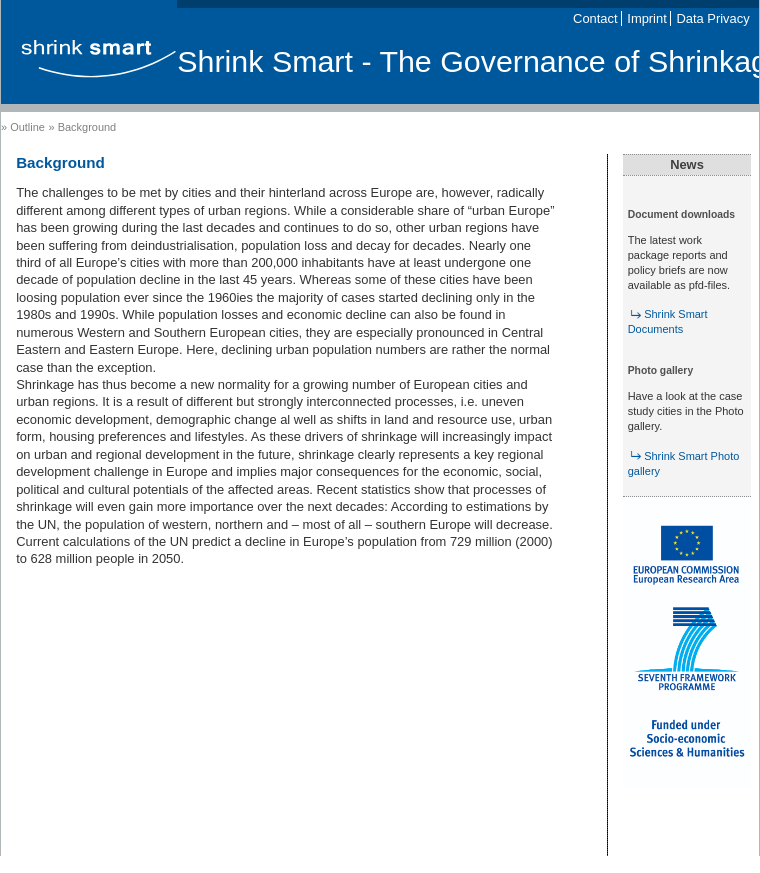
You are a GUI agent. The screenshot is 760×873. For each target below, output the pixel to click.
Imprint (646, 18)
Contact (595, 18)
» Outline (23, 127)
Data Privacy (713, 18)
